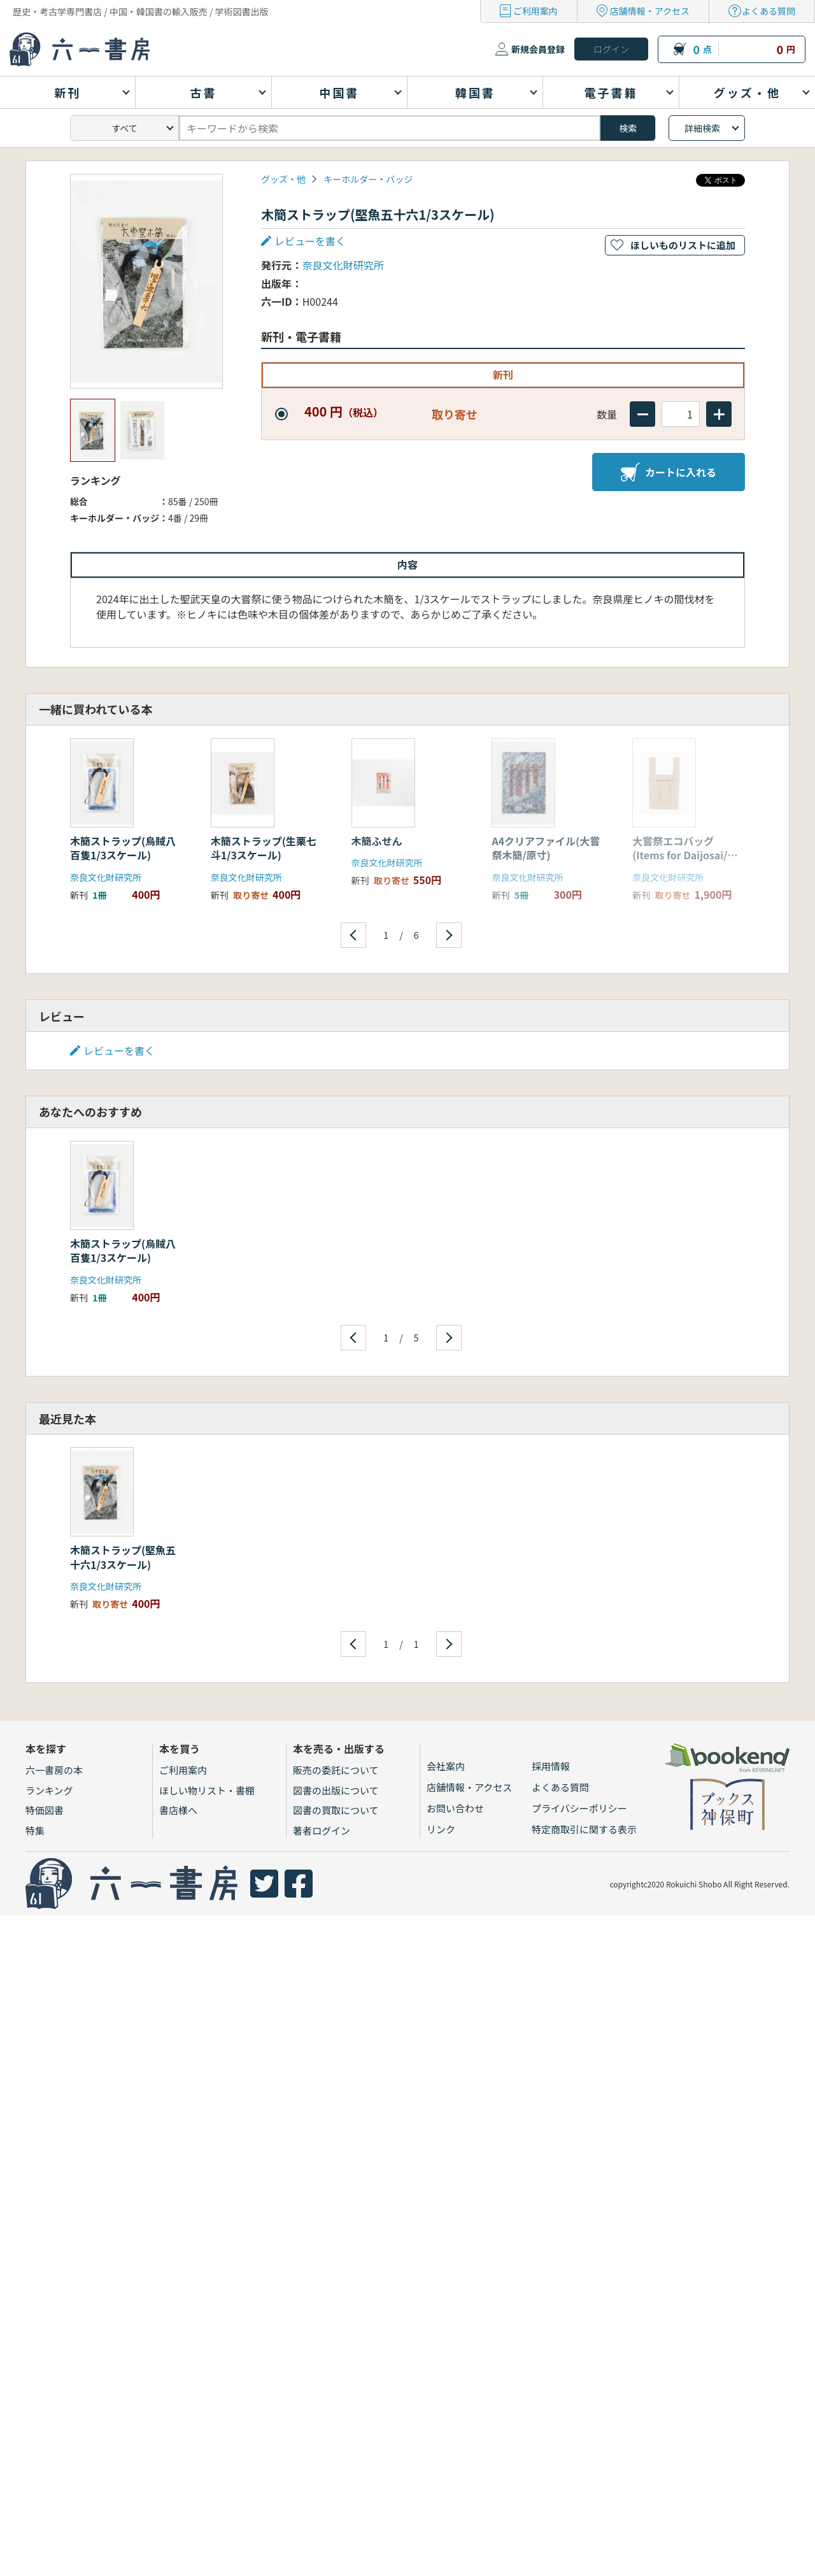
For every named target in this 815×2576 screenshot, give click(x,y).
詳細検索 (702, 128)
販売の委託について (336, 1770)
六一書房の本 (54, 1770)
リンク (441, 1829)
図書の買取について (336, 1810)
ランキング (49, 1790)
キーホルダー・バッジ (368, 179)
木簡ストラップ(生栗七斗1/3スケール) (263, 847)
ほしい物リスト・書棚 (207, 1790)
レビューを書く (310, 241)
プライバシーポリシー (579, 1808)
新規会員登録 (538, 49)
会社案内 (446, 1766)
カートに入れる (668, 472)
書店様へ (178, 1810)
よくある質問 (768, 10)
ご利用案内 (535, 10)
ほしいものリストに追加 (682, 245)
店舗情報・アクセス (650, 10)
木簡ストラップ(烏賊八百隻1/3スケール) (123, 847)
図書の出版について (336, 1790)
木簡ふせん (376, 840)
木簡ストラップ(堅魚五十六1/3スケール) (123, 1556)
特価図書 (44, 1810)
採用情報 (551, 1766)
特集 (35, 1830)
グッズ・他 (283, 179)
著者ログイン (321, 1830)
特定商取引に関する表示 (584, 1829)
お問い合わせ (455, 1808)
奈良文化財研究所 (343, 265)
